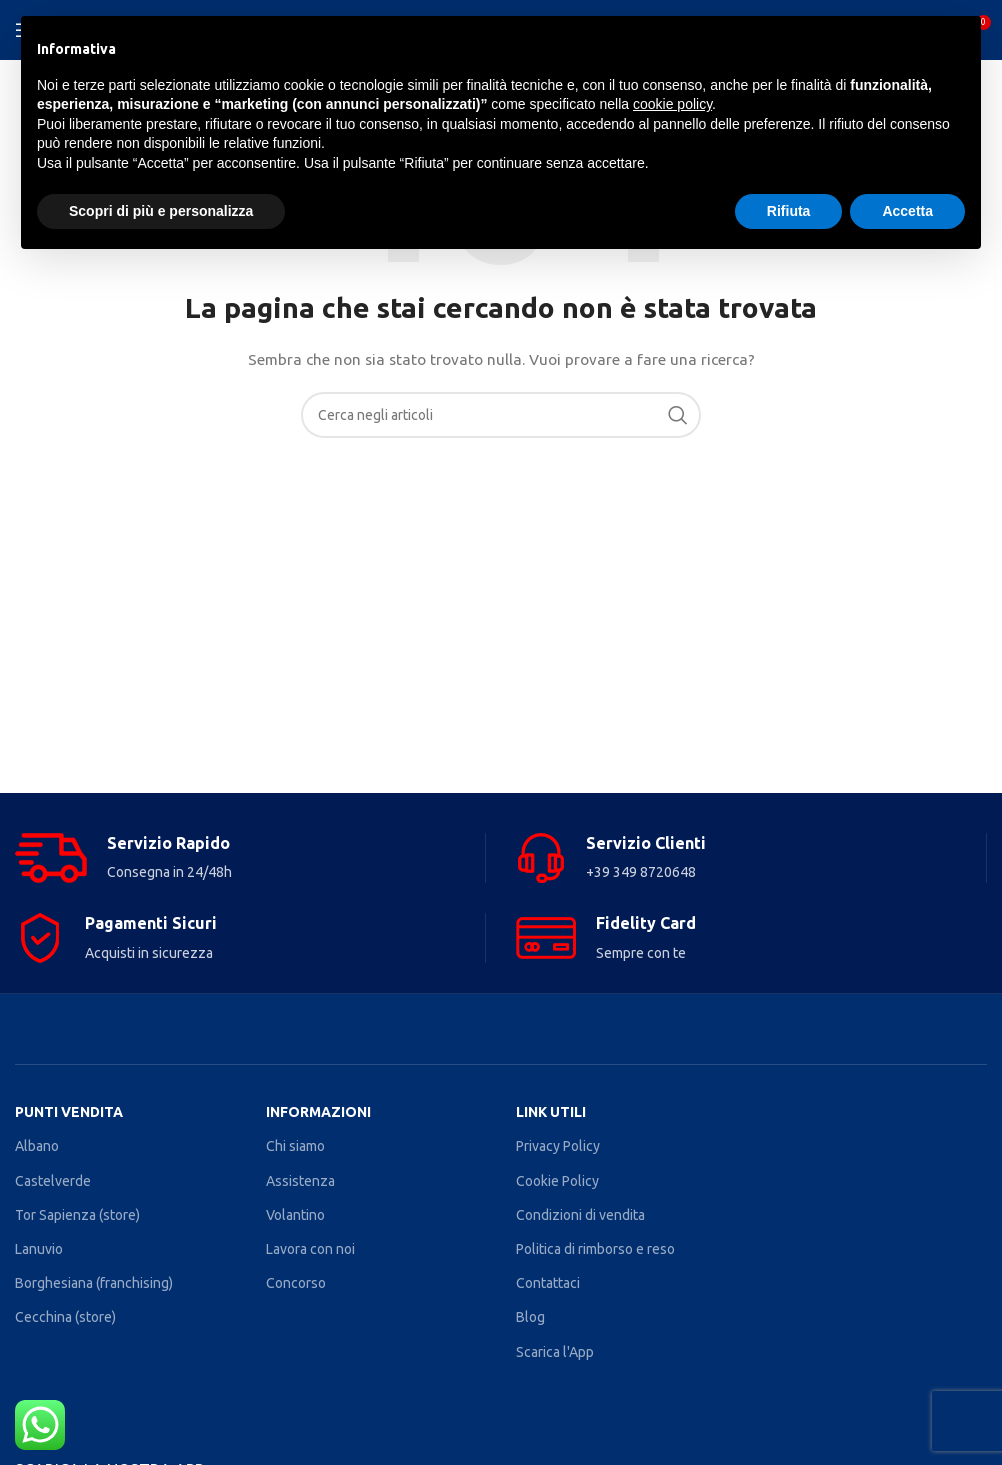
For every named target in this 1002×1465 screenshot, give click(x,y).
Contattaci (548, 1283)
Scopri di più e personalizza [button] (161, 211)
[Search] (501, 415)
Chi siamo (295, 1146)
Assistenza (300, 1181)
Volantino (295, 1215)
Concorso (296, 1283)
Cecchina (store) (65, 1317)
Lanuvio (39, 1249)
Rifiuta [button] (789, 211)
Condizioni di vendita (580, 1215)
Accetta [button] (907, 211)
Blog (530, 1317)
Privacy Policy (558, 1146)
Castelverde (53, 1181)
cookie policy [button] (672, 104)
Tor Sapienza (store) (77, 1215)
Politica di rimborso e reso (595, 1249)
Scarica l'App (555, 1352)
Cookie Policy (557, 1181)
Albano (37, 1146)
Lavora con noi (310, 1249)
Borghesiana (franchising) (94, 1283)
